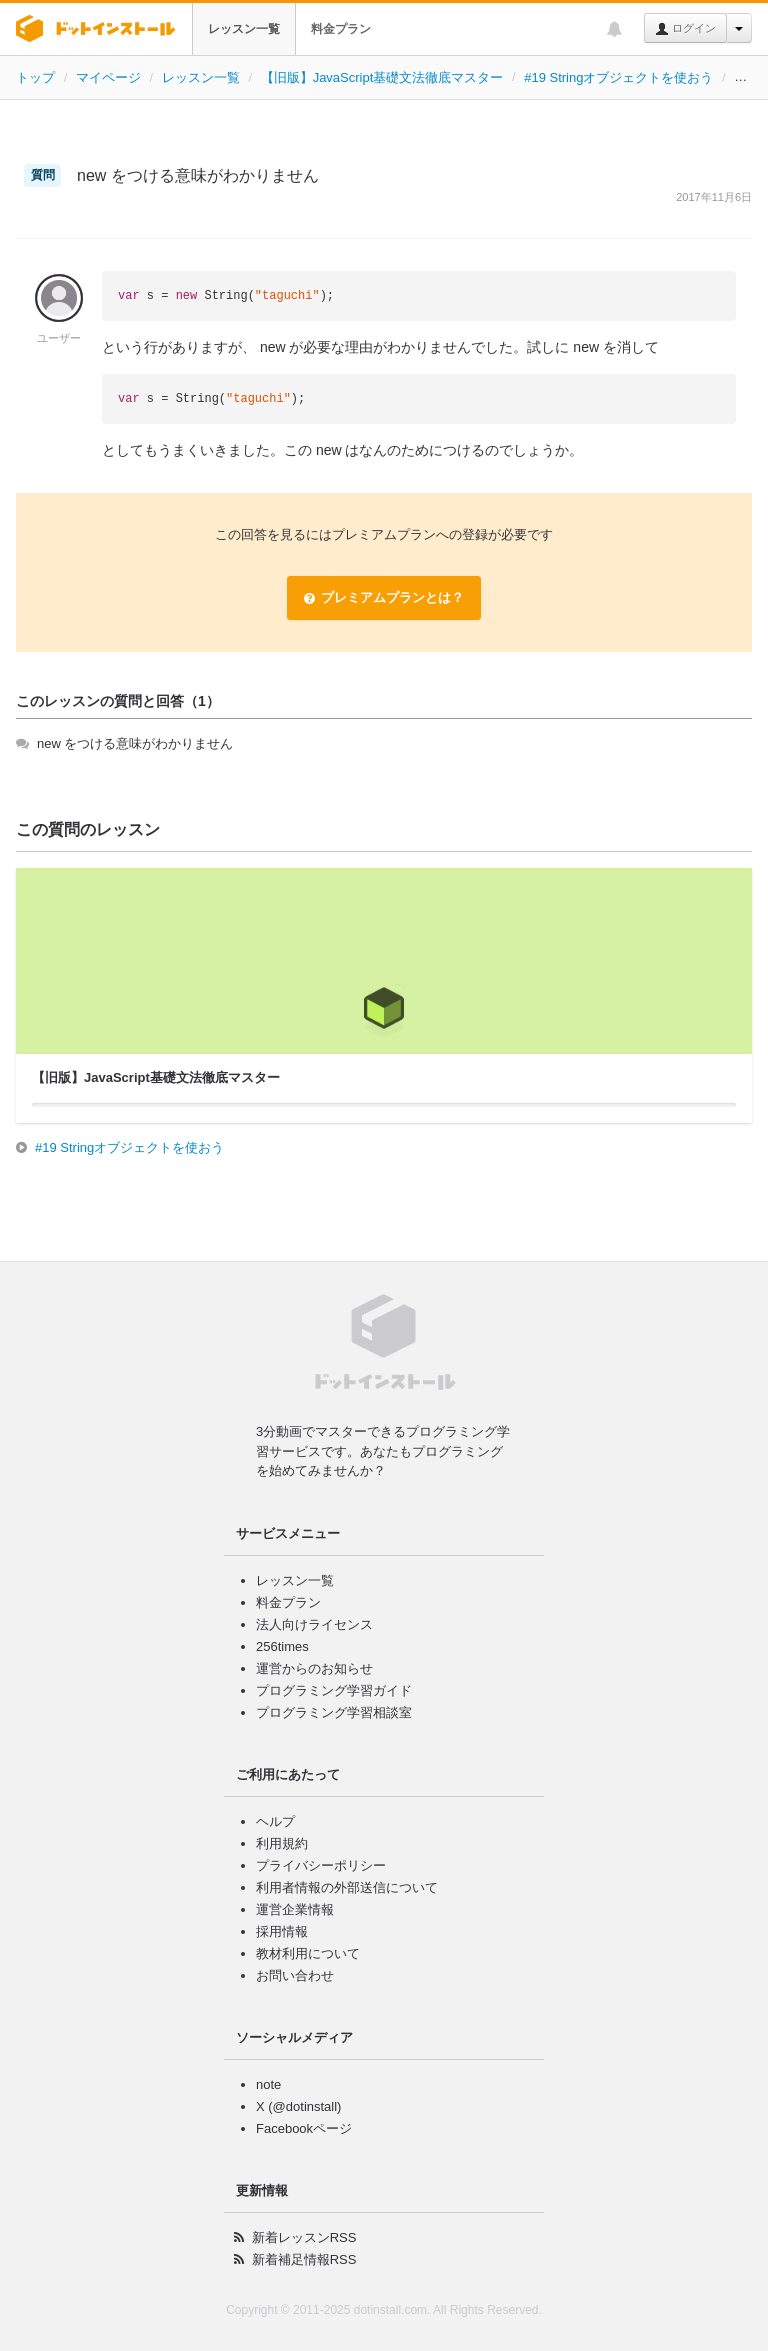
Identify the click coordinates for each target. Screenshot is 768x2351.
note (268, 2084)
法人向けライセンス (314, 1624)
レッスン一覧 (244, 29)
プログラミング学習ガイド (334, 1690)
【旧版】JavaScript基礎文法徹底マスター (382, 77)
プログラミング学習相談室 (334, 1712)
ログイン (685, 29)
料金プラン (341, 29)
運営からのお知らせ (314, 1668)
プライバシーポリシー (321, 1865)
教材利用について (308, 1953)
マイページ (108, 77)
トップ (35, 77)
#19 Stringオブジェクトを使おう (618, 77)
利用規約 (282, 1843)
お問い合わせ (295, 1975)
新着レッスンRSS (304, 2237)
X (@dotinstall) (298, 2106)
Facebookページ (304, 2128)
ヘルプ (275, 1821)
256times (282, 1646)
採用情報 (282, 1931)
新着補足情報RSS (304, 2259)
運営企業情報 (295, 1909)
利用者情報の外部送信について (347, 1887)
